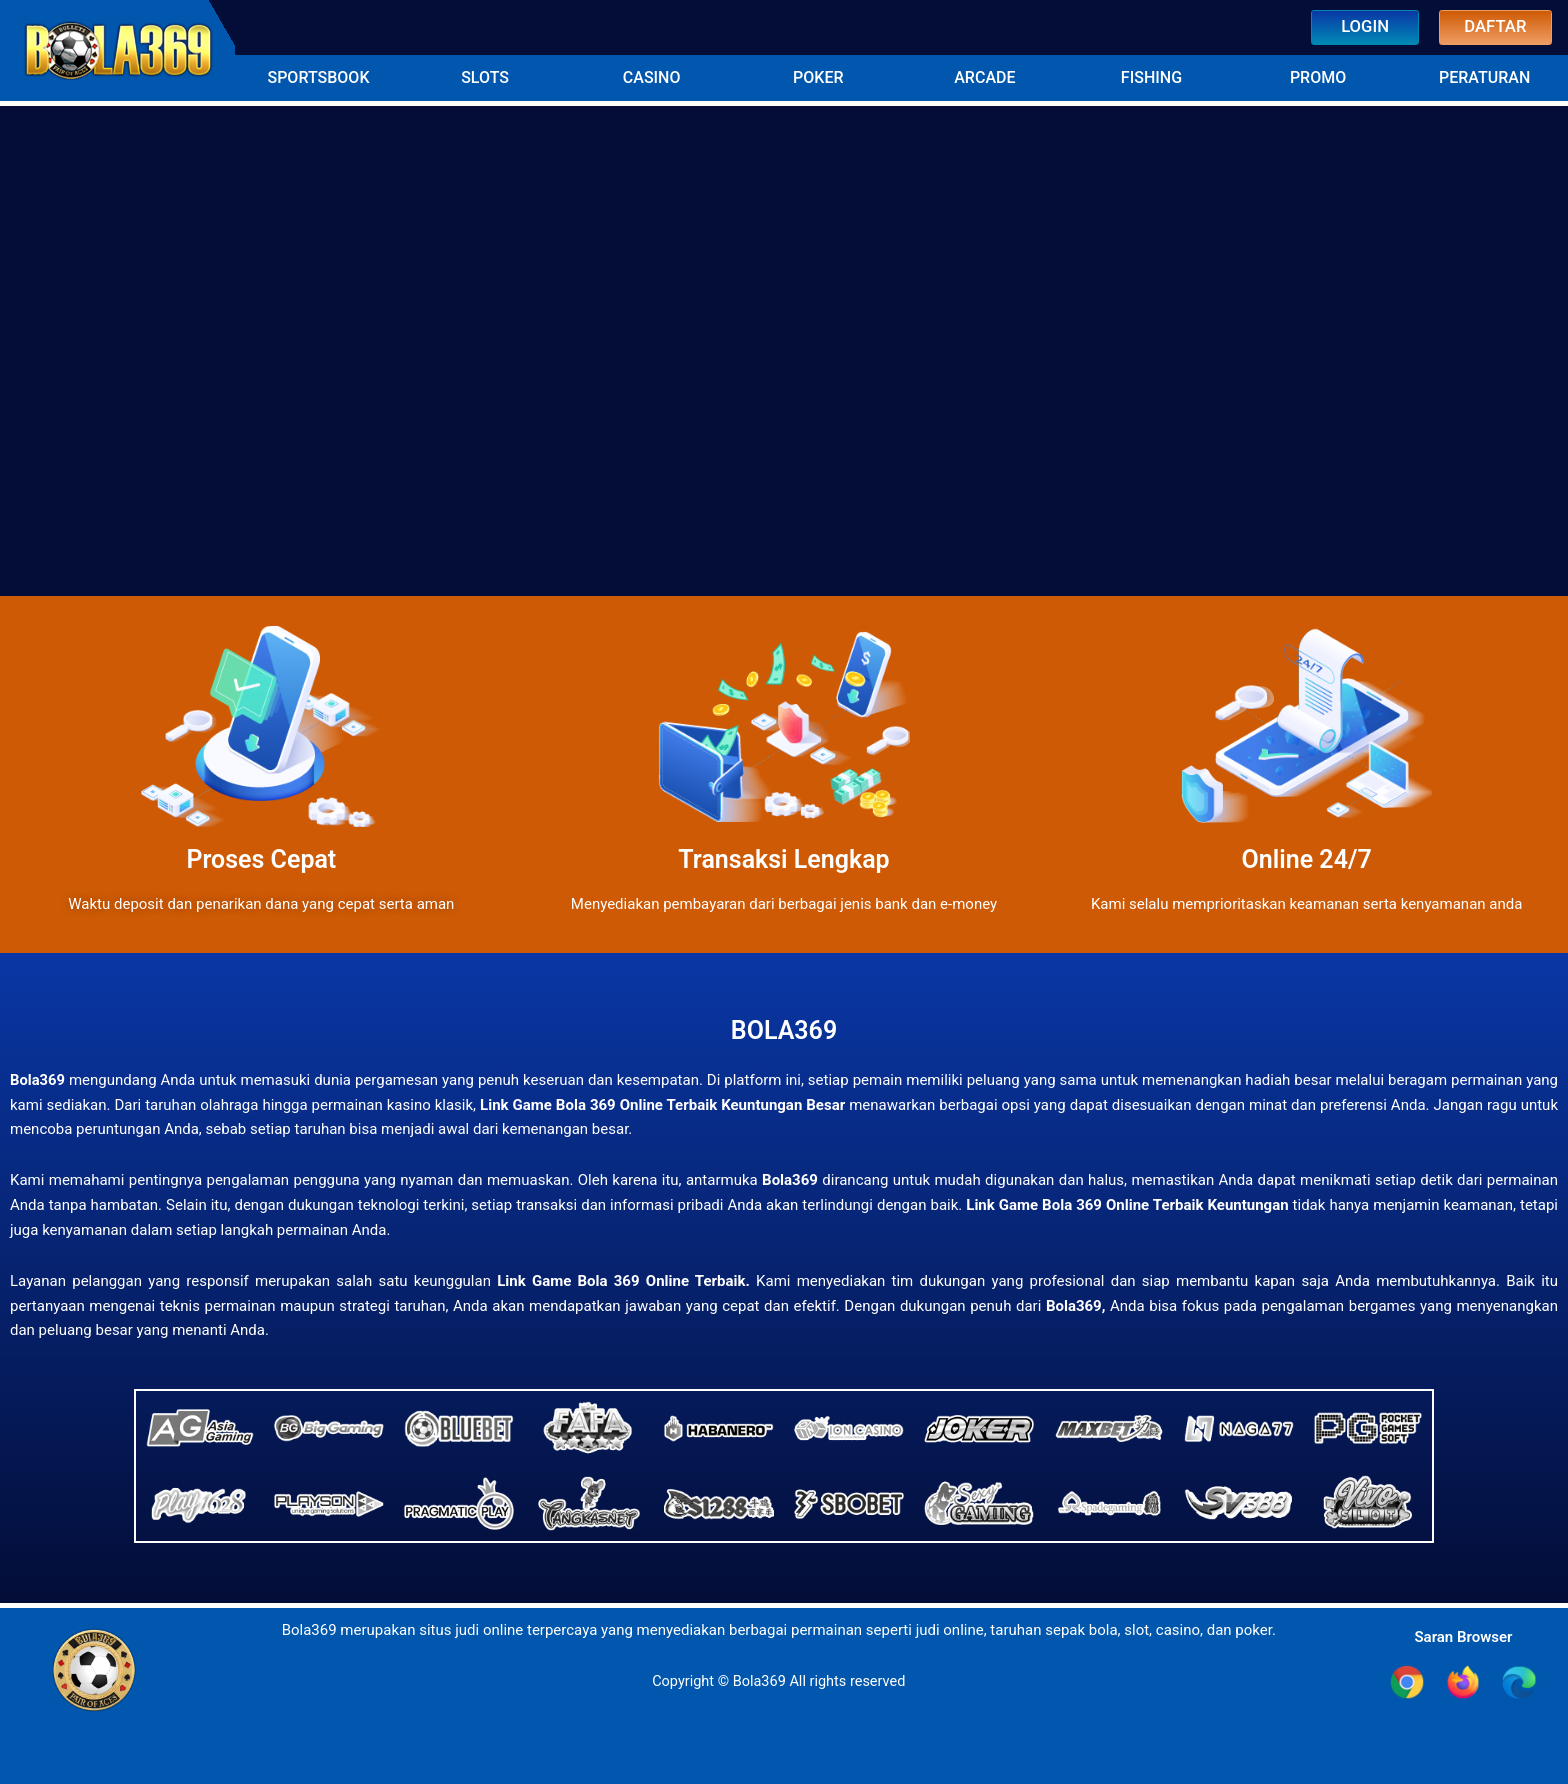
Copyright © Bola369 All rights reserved (779, 1680)
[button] (318, 76)
